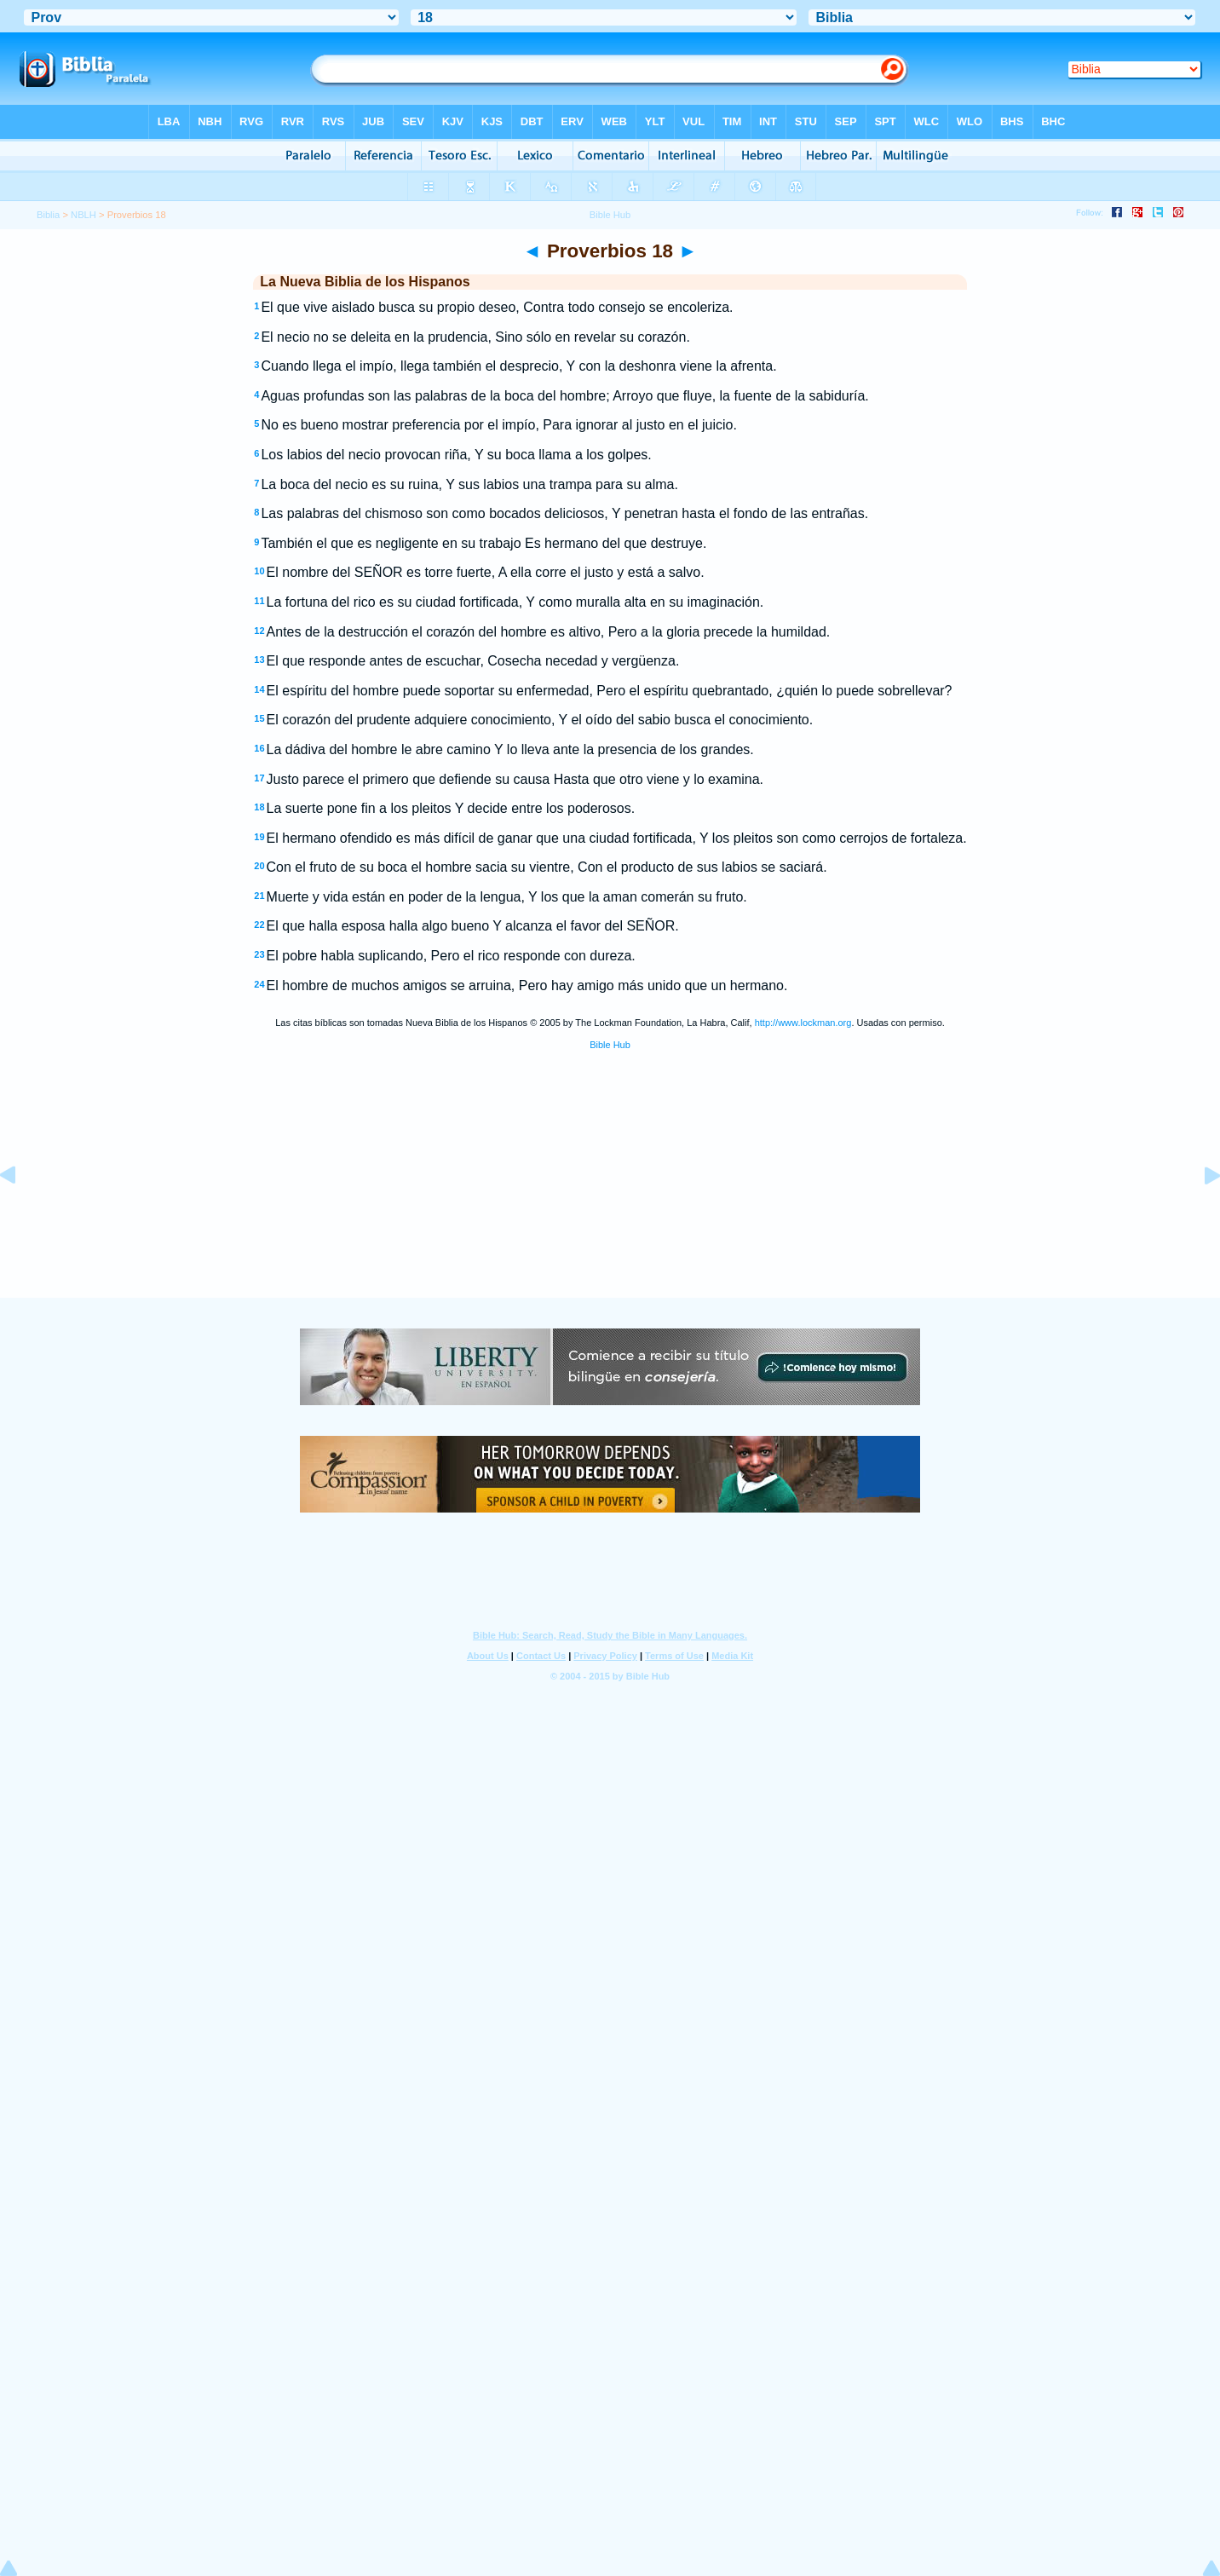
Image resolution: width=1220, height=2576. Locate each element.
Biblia (48, 215)
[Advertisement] (610, 1194)
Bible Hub (610, 1045)
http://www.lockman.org (803, 1022)
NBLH (83, 215)
